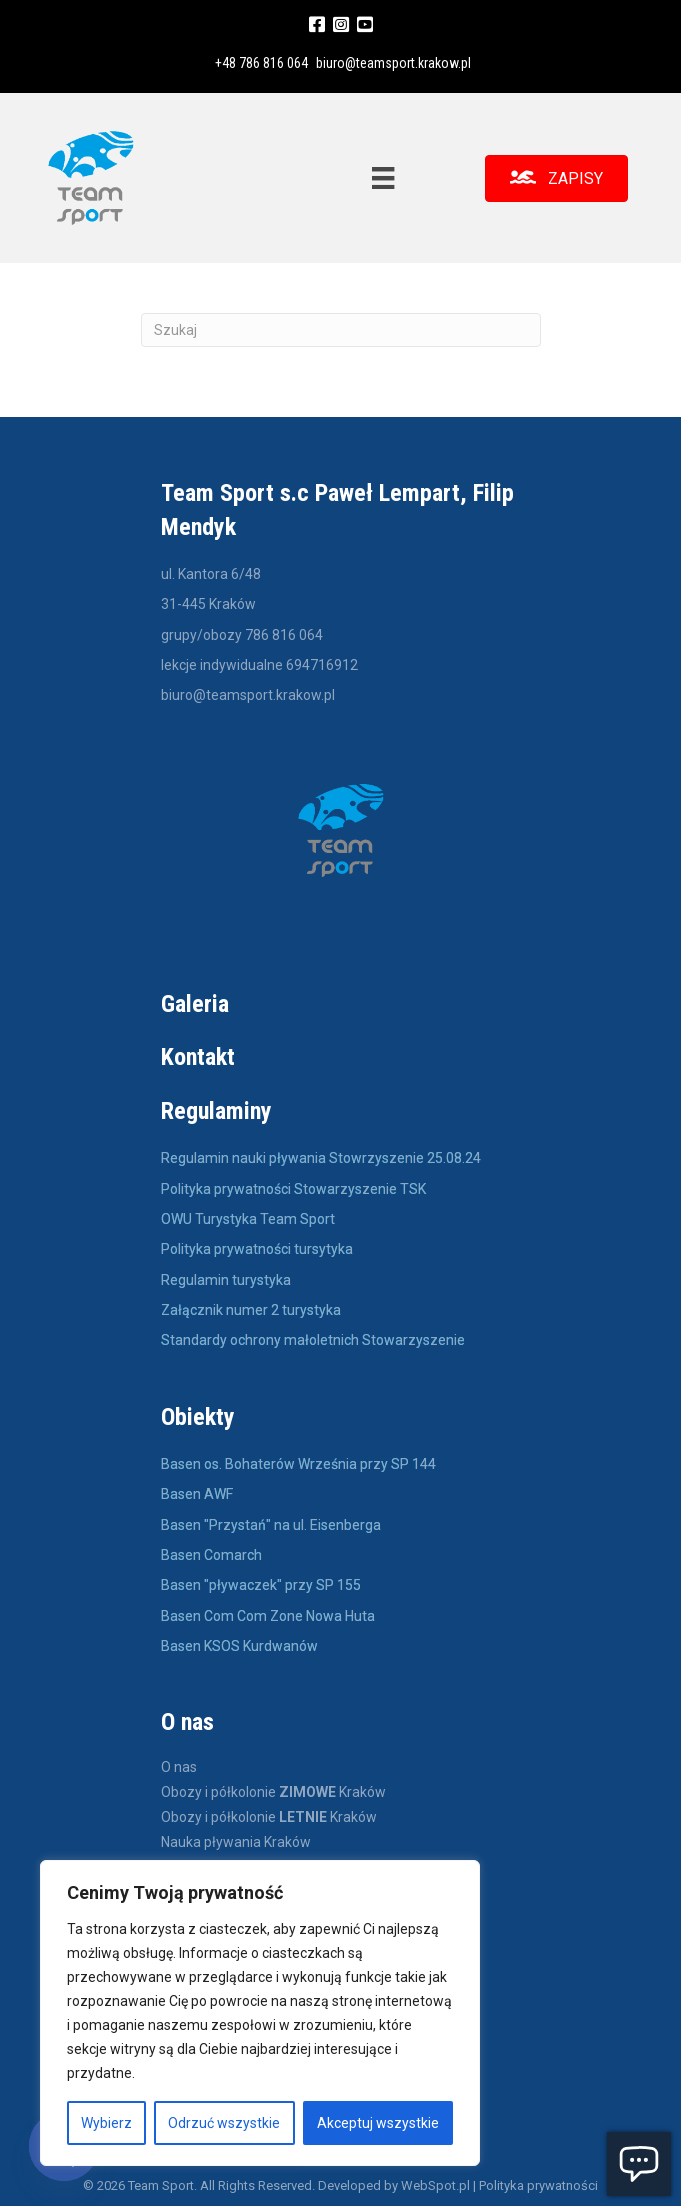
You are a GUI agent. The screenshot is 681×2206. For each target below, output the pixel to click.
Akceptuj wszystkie (378, 2123)
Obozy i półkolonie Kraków (273, 1792)
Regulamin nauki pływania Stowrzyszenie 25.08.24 (321, 1158)
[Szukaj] (341, 330)
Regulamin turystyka (226, 1280)
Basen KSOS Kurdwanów (239, 1646)
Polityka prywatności (538, 2185)
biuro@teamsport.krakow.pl (393, 63)
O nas (179, 1767)
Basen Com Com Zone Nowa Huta (268, 1616)
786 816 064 (284, 635)
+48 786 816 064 (261, 63)
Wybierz (106, 2123)
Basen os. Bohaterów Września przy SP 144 (298, 1464)
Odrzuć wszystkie (224, 2123)
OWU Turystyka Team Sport (248, 1219)
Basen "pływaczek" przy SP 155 (261, 1585)
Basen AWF (198, 1494)
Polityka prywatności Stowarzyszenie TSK (293, 1189)
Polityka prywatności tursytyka (257, 1249)
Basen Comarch (211, 1555)
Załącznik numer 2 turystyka (251, 1310)
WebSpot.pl (435, 2185)
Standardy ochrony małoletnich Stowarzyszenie (313, 1340)
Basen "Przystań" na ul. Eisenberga (271, 1525)
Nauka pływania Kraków (236, 1842)
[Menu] (383, 178)
